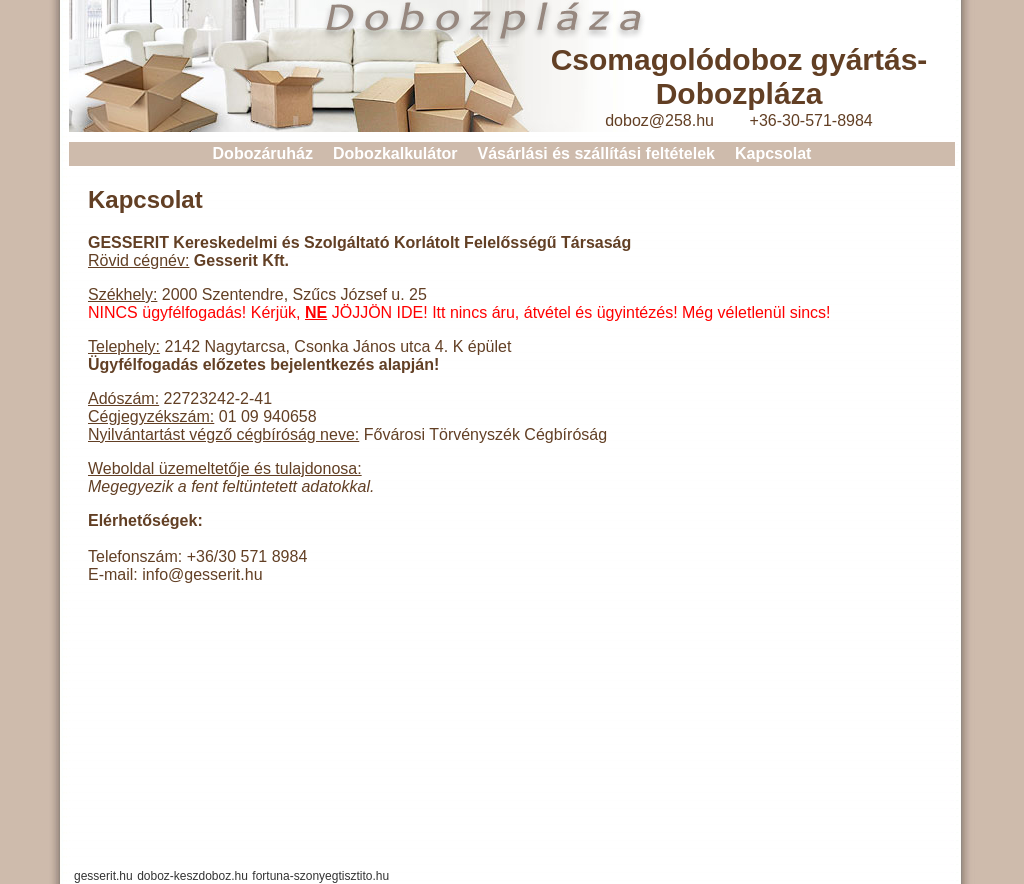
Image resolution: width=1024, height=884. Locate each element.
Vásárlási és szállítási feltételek (595, 153)
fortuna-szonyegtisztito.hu (320, 876)
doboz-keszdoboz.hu (192, 876)
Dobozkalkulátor (395, 153)
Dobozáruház (263, 153)
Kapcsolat (773, 153)
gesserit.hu (103, 876)
